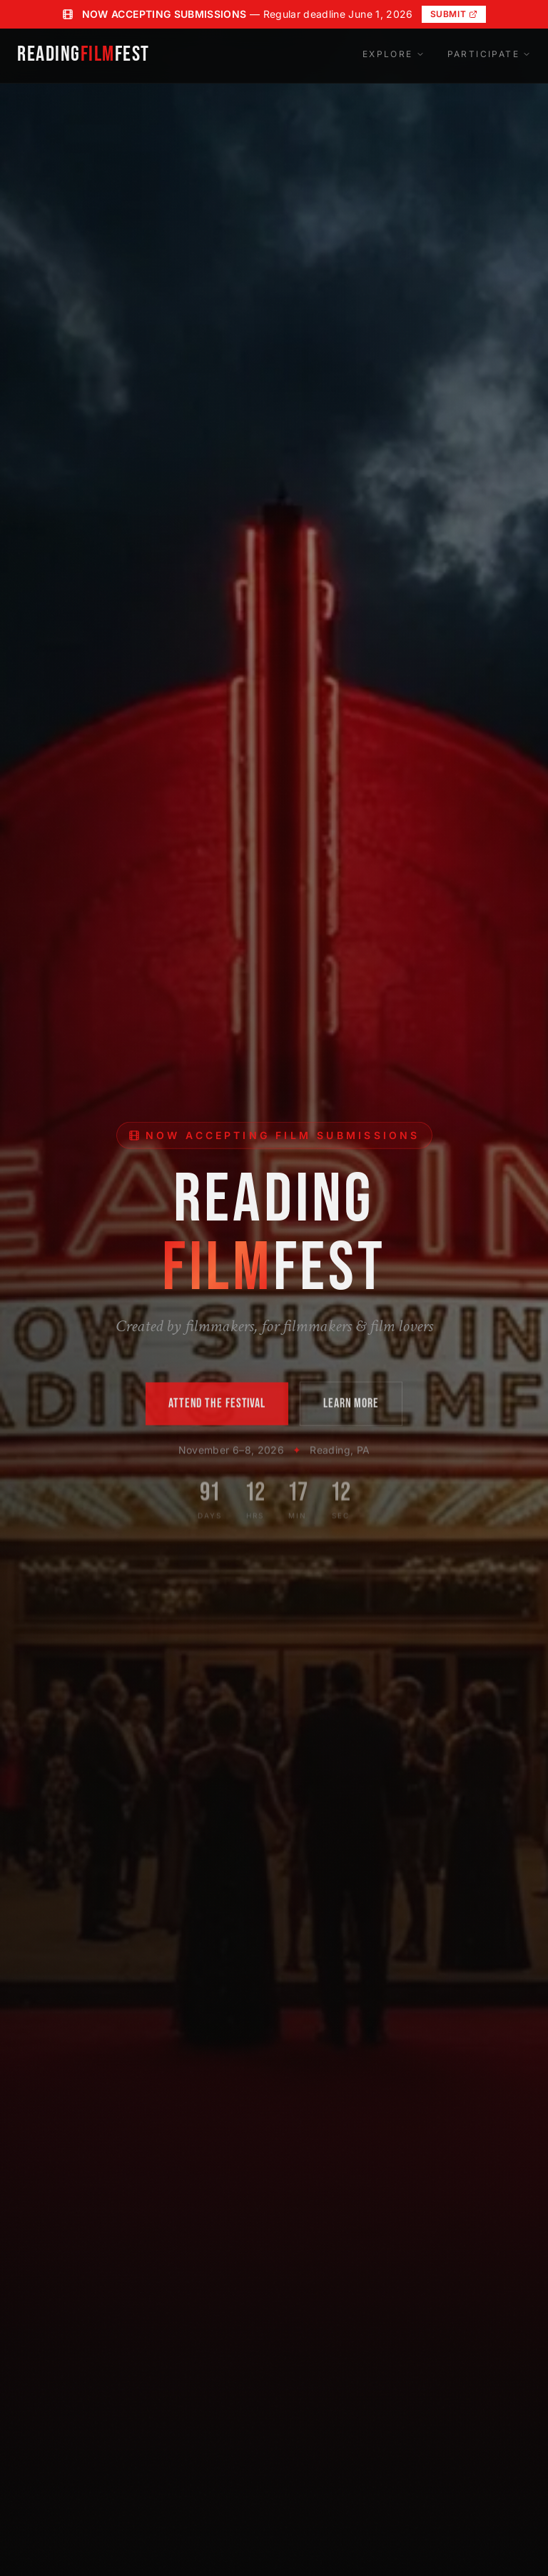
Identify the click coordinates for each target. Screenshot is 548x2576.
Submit (454, 14)
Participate (489, 54)
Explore (393, 54)
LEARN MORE (351, 1405)
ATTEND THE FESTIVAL (216, 1405)
